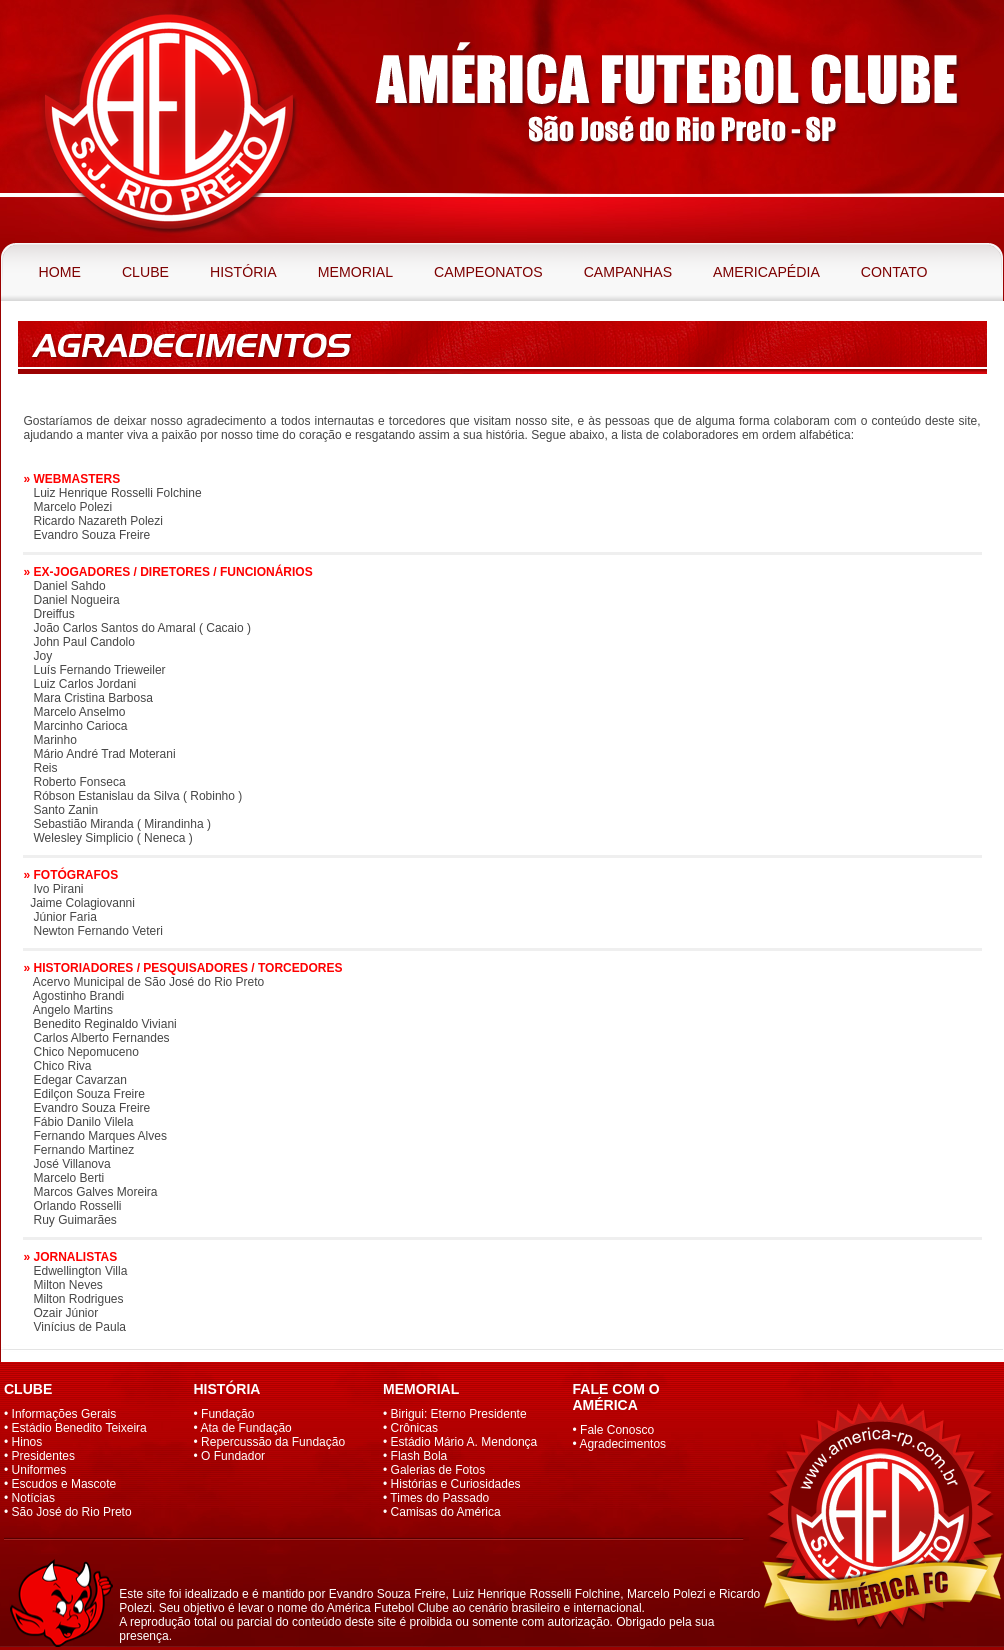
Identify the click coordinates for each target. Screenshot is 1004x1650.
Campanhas (628, 272)
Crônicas (414, 1428)
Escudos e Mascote (64, 1484)
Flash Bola (419, 1456)
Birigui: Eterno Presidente (459, 1414)
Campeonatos (488, 272)
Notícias (33, 1498)
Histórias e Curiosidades (456, 1484)
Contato (894, 272)
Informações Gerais (64, 1414)
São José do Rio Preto (72, 1512)
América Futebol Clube (169, 121)
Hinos (27, 1442)
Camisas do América (446, 1512)
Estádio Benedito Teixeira (79, 1428)
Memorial (355, 272)
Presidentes (43, 1456)
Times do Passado (439, 1498)
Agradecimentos (622, 1444)
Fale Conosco (617, 1430)
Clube (145, 272)
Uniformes (39, 1470)
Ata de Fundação (245, 1428)
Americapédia (766, 272)
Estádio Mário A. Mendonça (464, 1442)
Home (60, 272)
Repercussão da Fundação (273, 1442)
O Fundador (233, 1456)
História (243, 272)
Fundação (227, 1414)
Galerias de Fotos (438, 1470)
